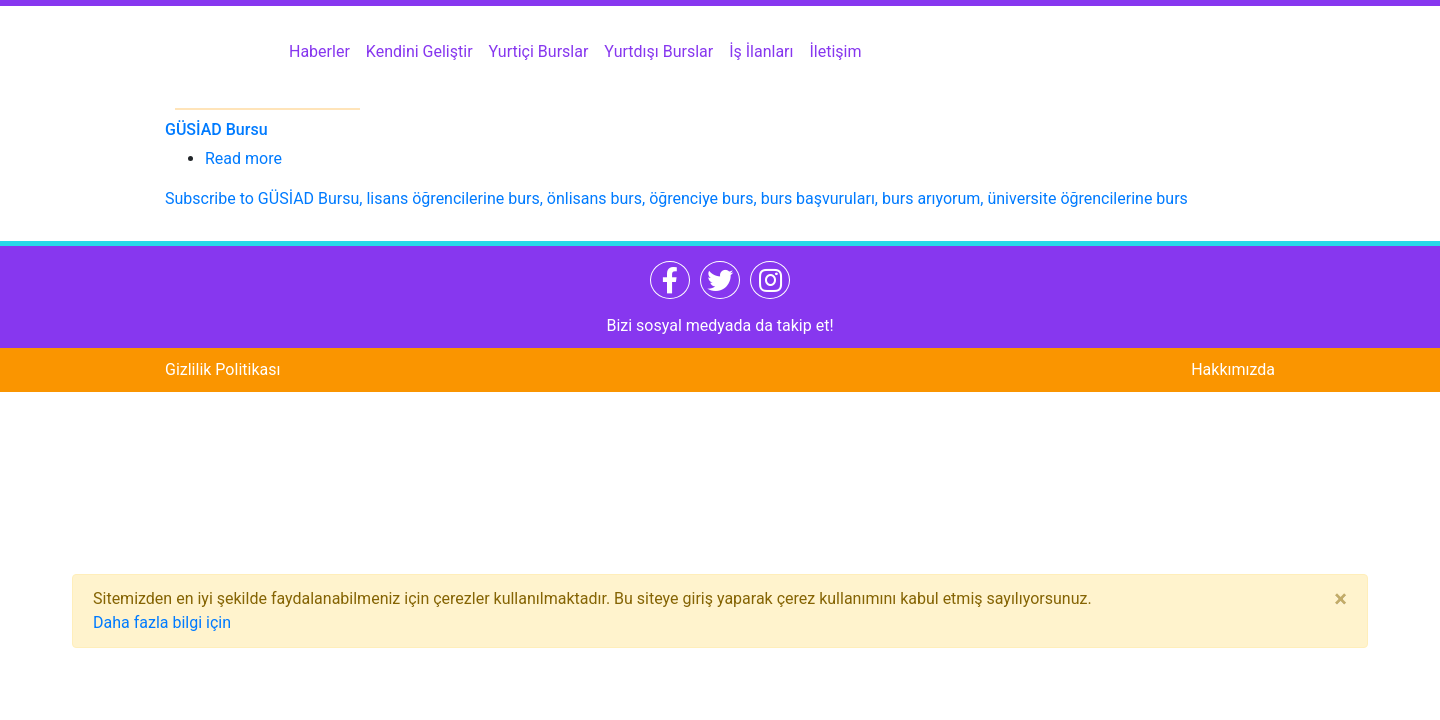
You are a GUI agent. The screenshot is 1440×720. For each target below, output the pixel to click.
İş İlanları (761, 51)
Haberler (319, 51)
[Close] (1340, 599)
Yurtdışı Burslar (658, 51)
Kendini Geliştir (419, 51)
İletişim (836, 51)
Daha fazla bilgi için (162, 622)
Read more (243, 158)
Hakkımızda (1233, 369)
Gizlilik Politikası (222, 369)
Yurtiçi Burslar (539, 51)
